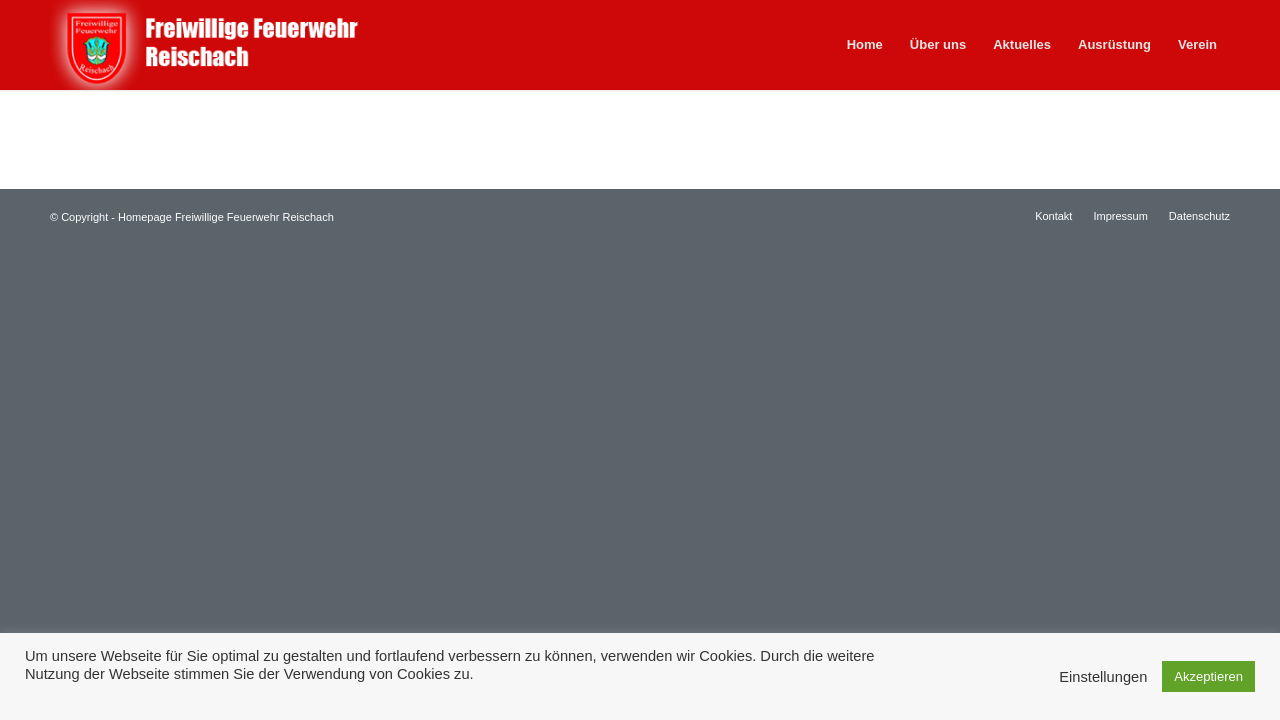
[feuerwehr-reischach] (233, 45)
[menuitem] (865, 45)
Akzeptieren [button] (1208, 676)
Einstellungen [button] (1103, 677)
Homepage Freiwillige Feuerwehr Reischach (226, 217)
